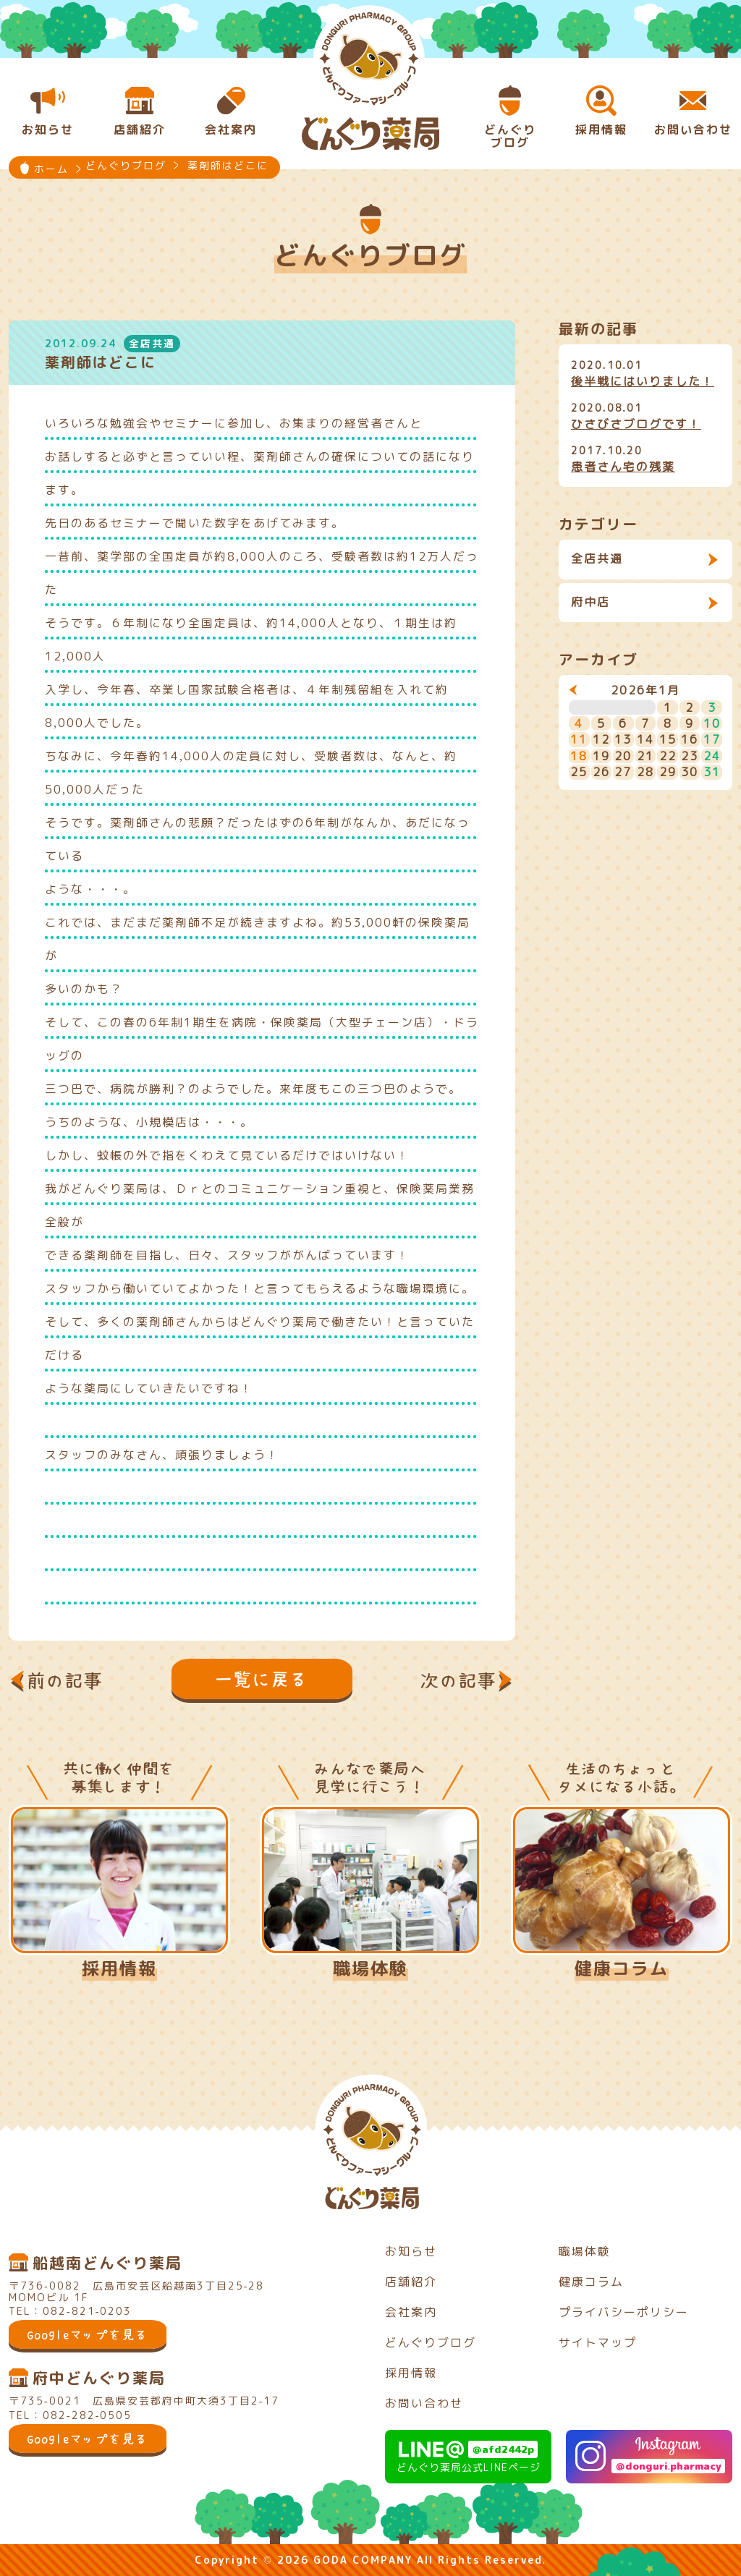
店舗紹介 (411, 2282)
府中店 (590, 602)
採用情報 (119, 1968)
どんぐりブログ (430, 2342)
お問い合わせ (424, 2403)
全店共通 (597, 558)
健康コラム (622, 1968)
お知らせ (411, 2251)
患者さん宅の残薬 (623, 467)
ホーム (51, 169)
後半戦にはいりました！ (642, 381)
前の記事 (65, 1680)
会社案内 (411, 2312)
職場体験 (370, 1968)
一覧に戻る (262, 1679)
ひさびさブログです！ (636, 424)
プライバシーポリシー (624, 2312)
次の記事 (458, 1680)
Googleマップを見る (87, 2334)
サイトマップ (598, 2342)
